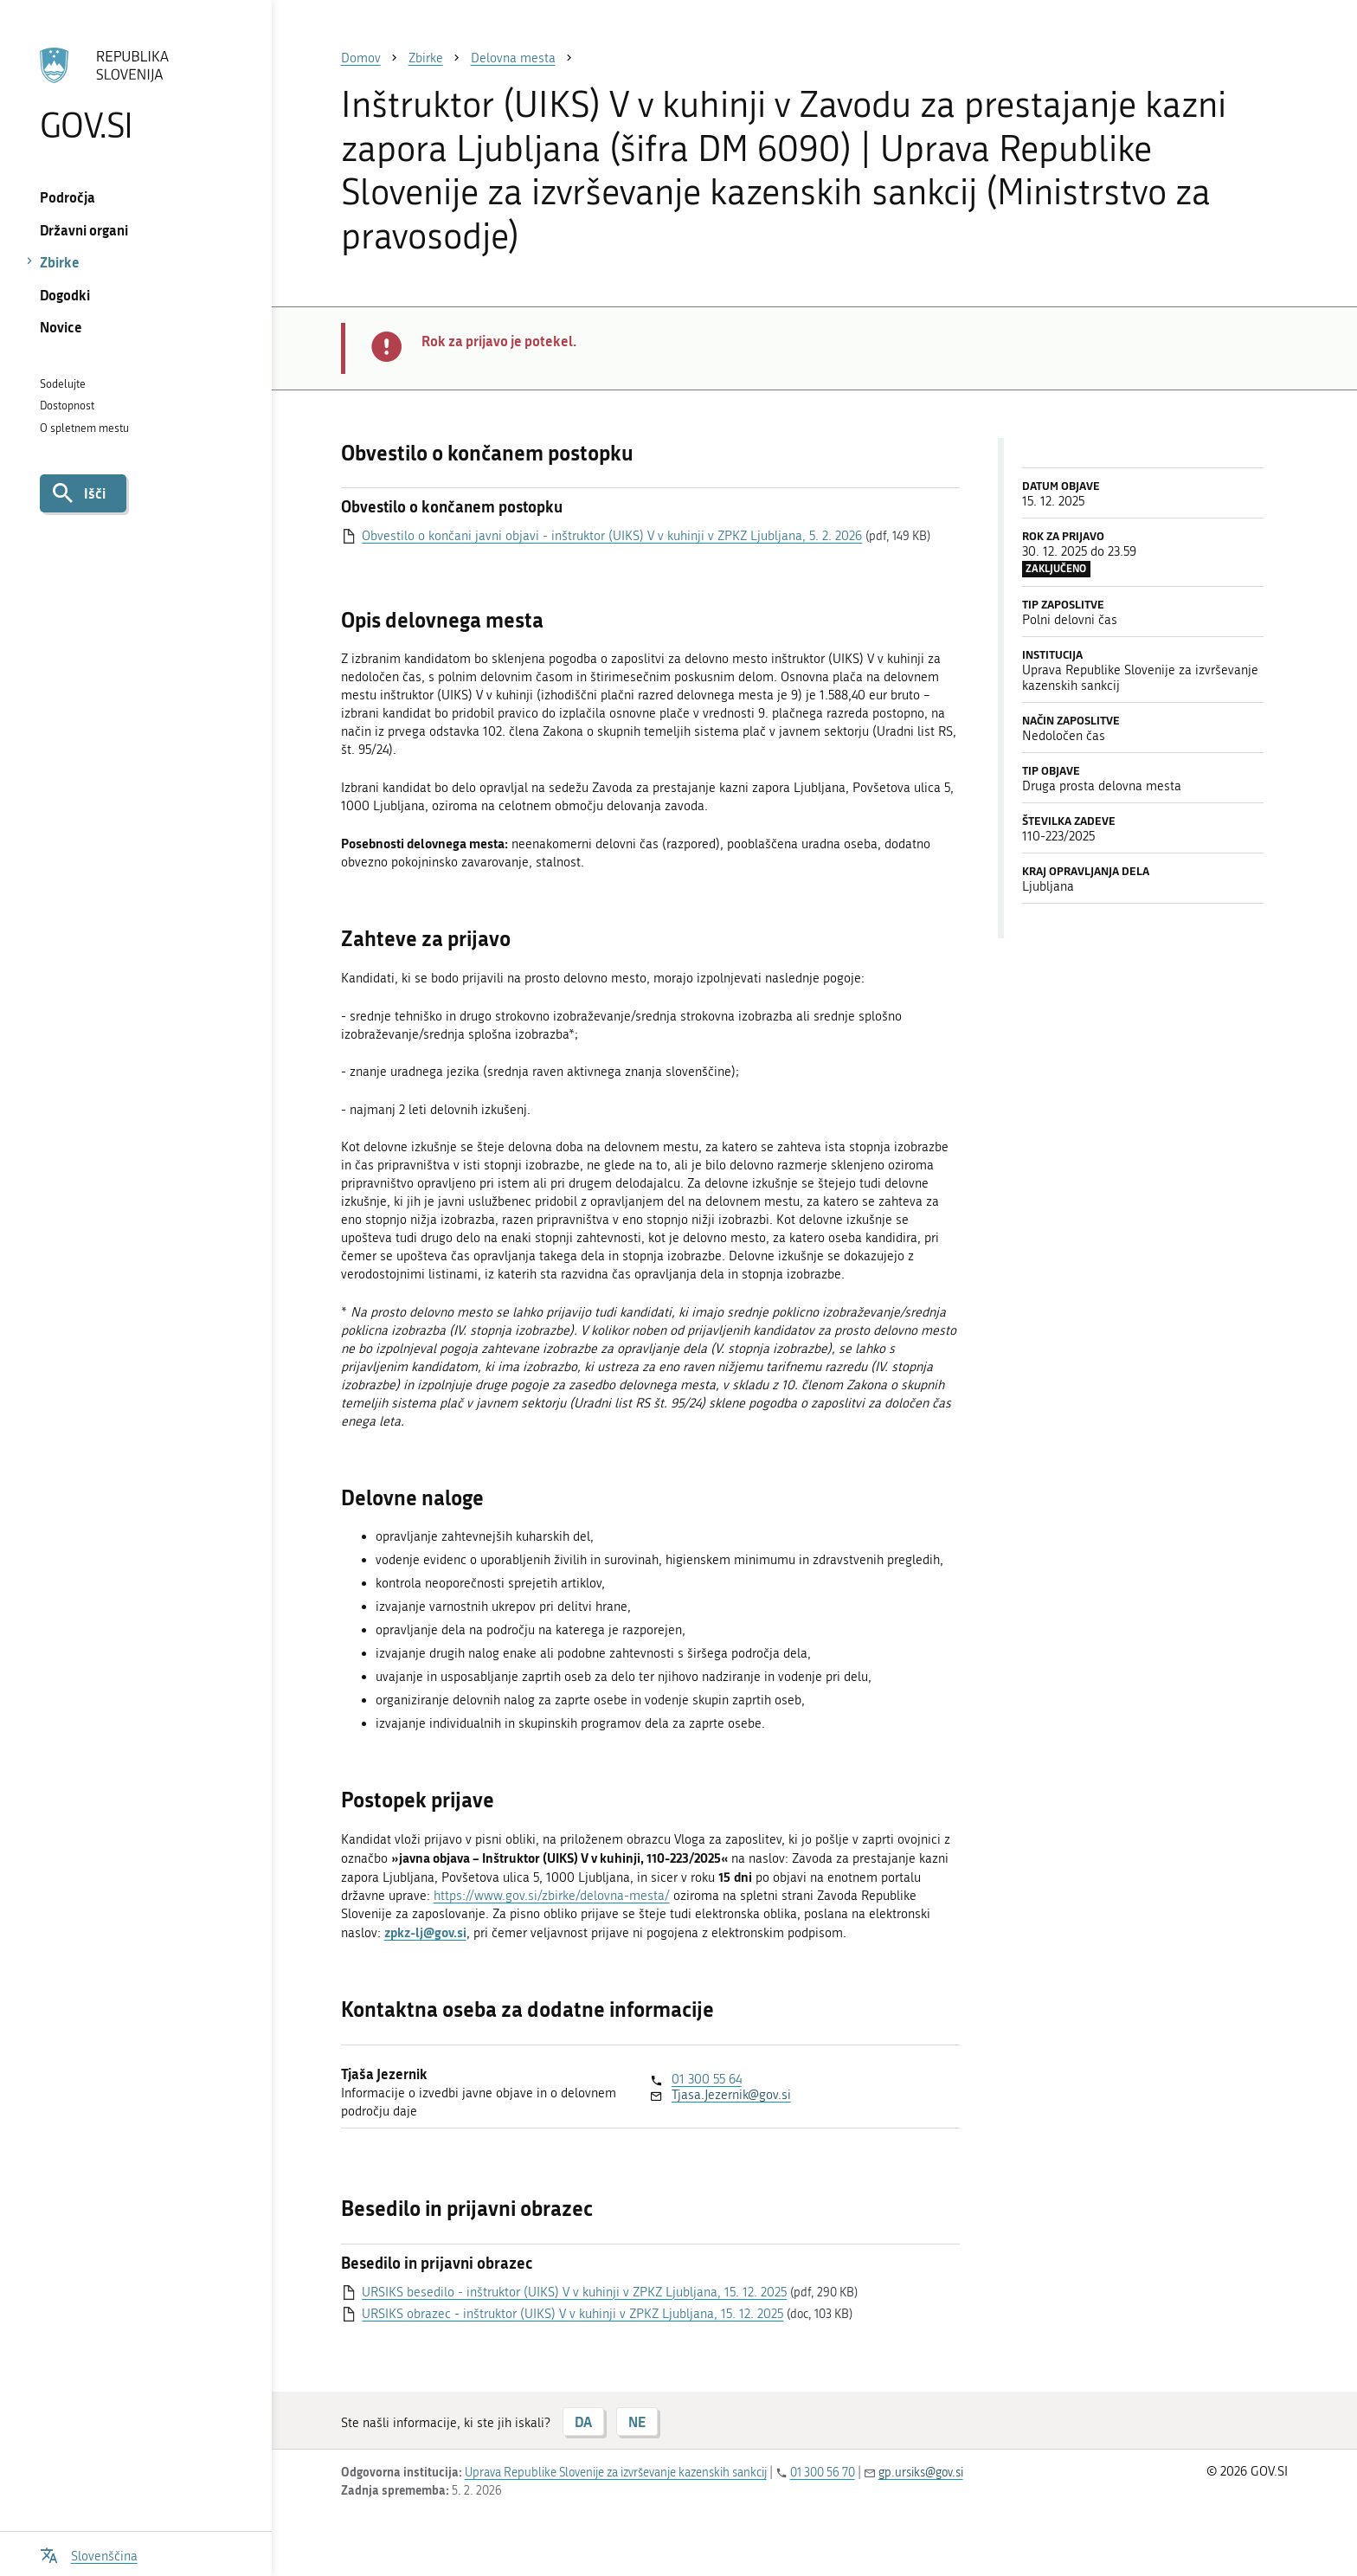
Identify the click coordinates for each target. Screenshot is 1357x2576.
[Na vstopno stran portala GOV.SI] (135, 94)
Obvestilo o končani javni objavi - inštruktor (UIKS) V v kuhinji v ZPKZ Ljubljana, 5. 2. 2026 (612, 536)
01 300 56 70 (822, 2472)
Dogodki (65, 295)
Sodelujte (63, 383)
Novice (61, 327)
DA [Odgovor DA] (583, 2421)
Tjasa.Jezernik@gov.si (731, 2095)
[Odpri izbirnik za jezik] (88, 2554)
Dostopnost (67, 405)
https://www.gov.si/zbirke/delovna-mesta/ (552, 1895)
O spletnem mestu (84, 428)
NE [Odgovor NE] (637, 2421)
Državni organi (84, 230)
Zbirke (60, 262)
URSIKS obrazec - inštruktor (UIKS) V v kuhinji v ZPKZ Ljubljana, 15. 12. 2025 (572, 2314)
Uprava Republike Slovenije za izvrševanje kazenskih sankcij (616, 2472)
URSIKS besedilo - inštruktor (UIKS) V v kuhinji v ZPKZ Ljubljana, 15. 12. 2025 (574, 2292)
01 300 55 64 (707, 2079)
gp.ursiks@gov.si (920, 2472)
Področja (67, 197)
